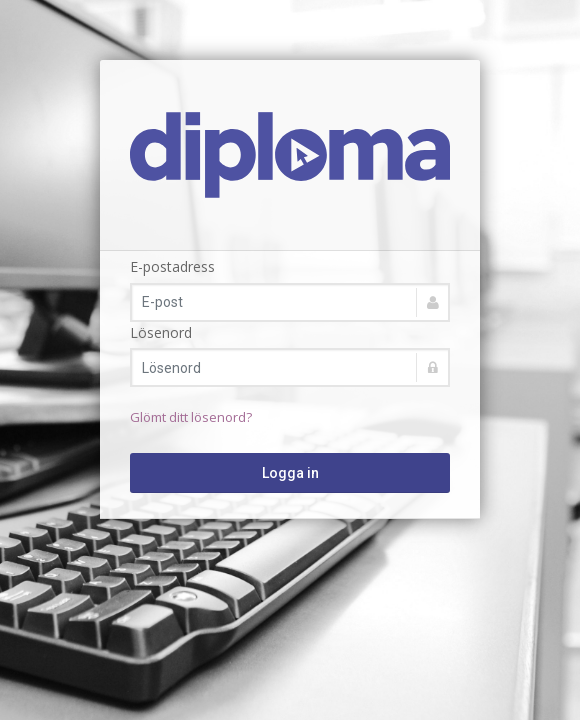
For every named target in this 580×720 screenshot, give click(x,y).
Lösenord (161, 332)
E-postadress (172, 266)
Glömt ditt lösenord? (191, 417)
